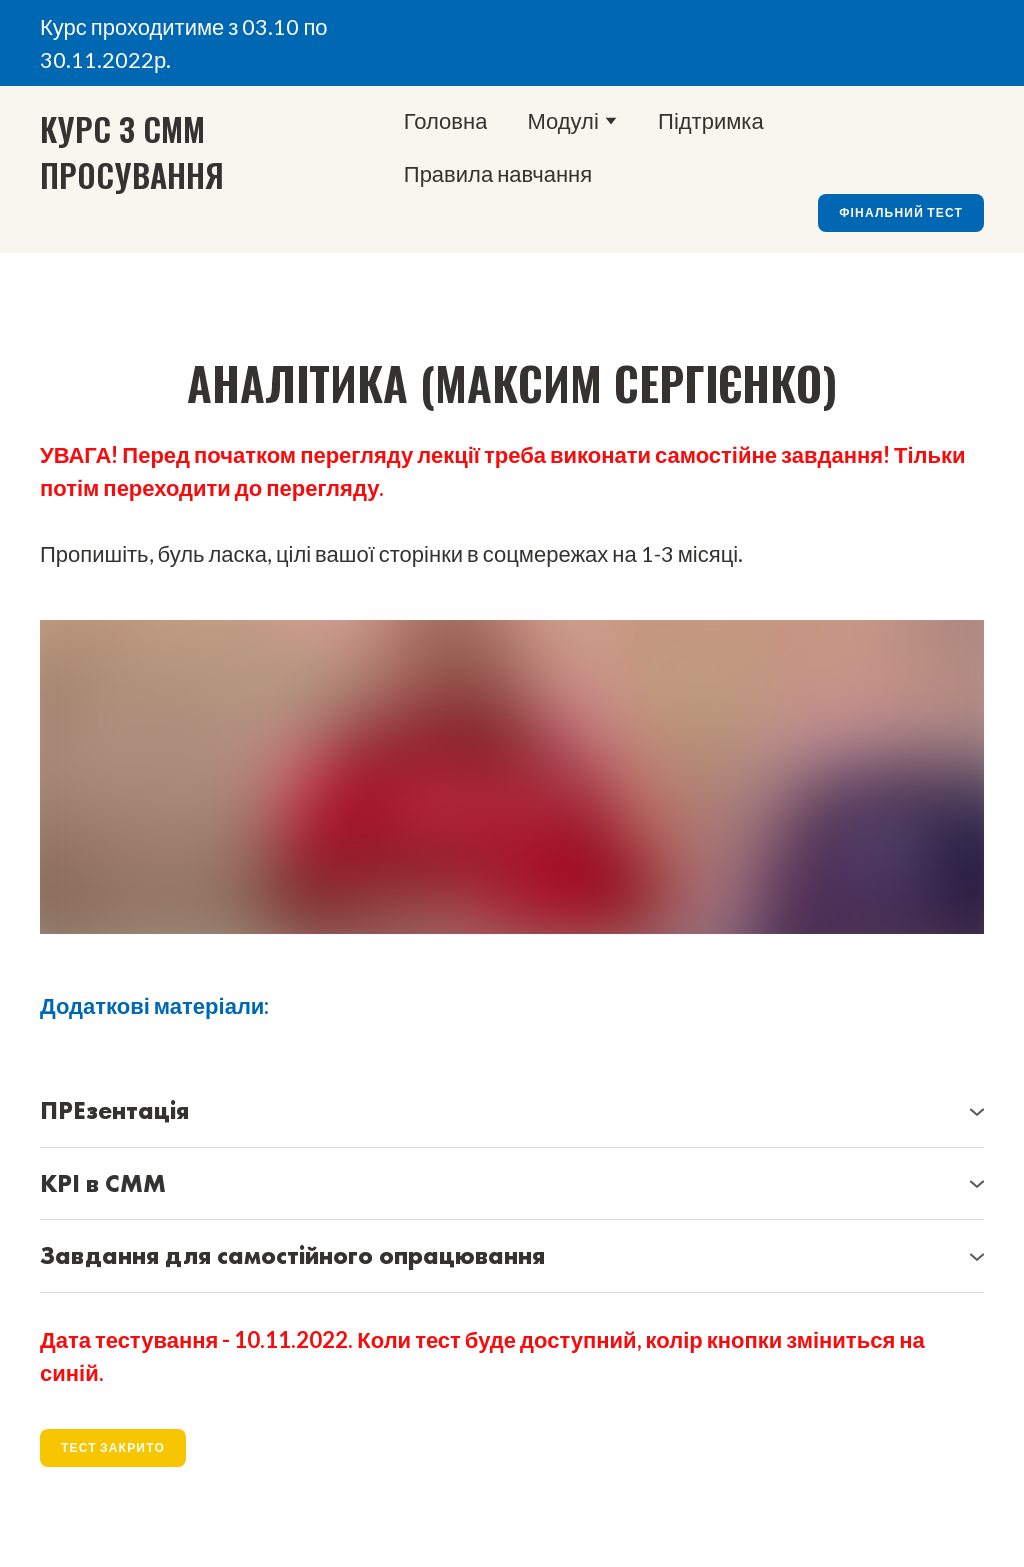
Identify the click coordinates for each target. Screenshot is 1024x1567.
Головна (446, 120)
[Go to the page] (154, 152)
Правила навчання (498, 173)
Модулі (562, 120)
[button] (901, 213)
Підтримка (711, 120)
